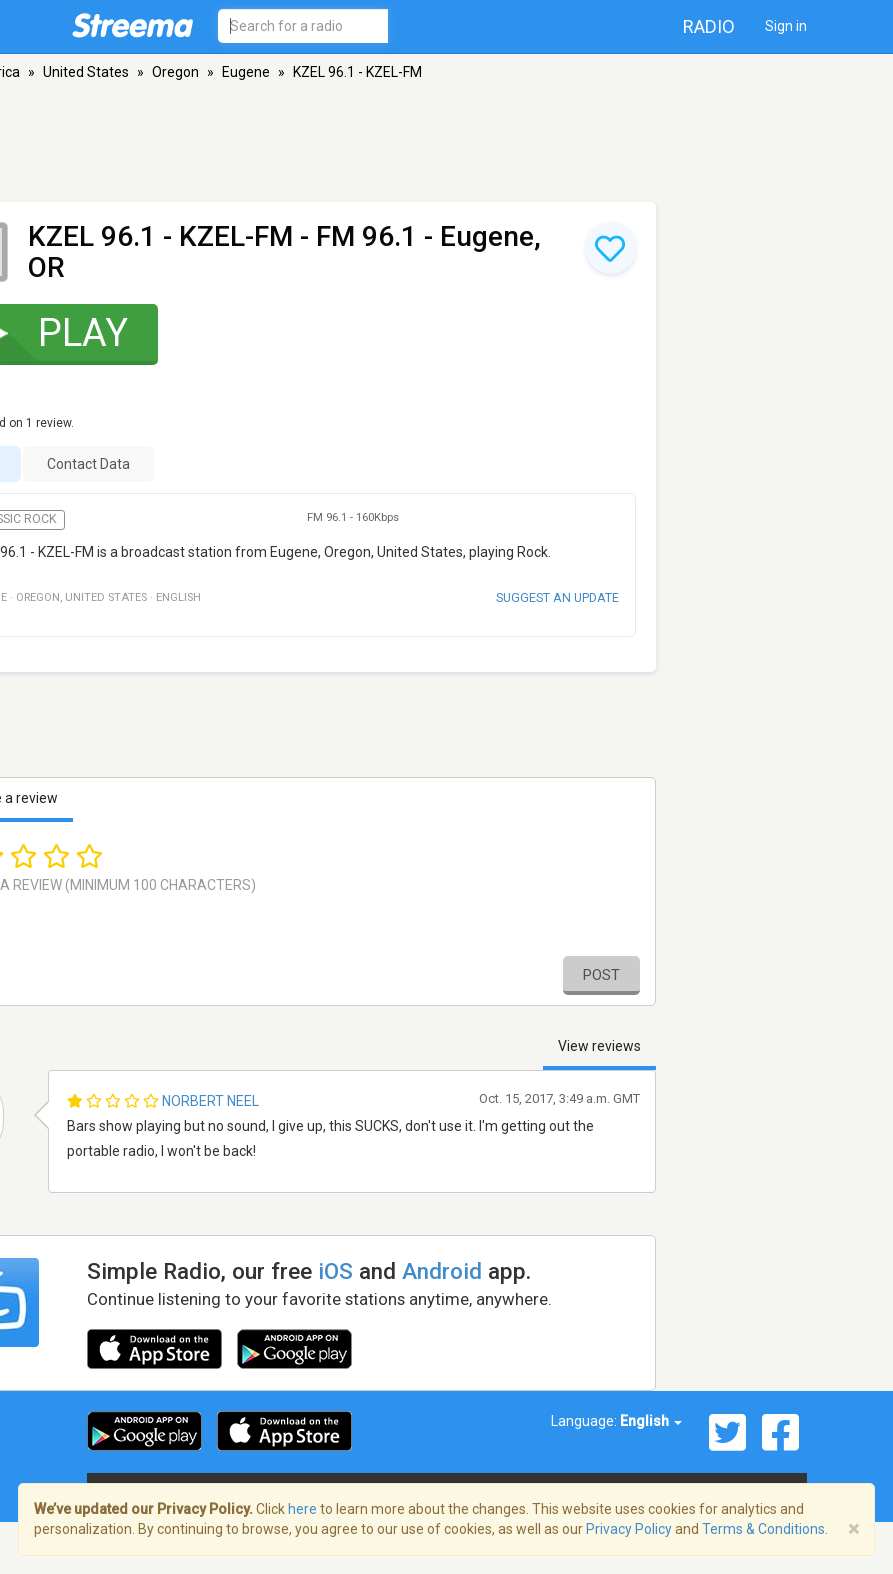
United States (86, 72)
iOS (335, 1271)
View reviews (599, 1046)
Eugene (246, 72)
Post (601, 975)
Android (442, 1271)
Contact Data (88, 464)
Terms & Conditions (763, 1529)
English (651, 1421)
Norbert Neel (210, 1101)
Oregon (175, 72)
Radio (709, 26)
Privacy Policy (629, 1529)
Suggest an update (557, 597)
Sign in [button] (786, 26)
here (302, 1509)
